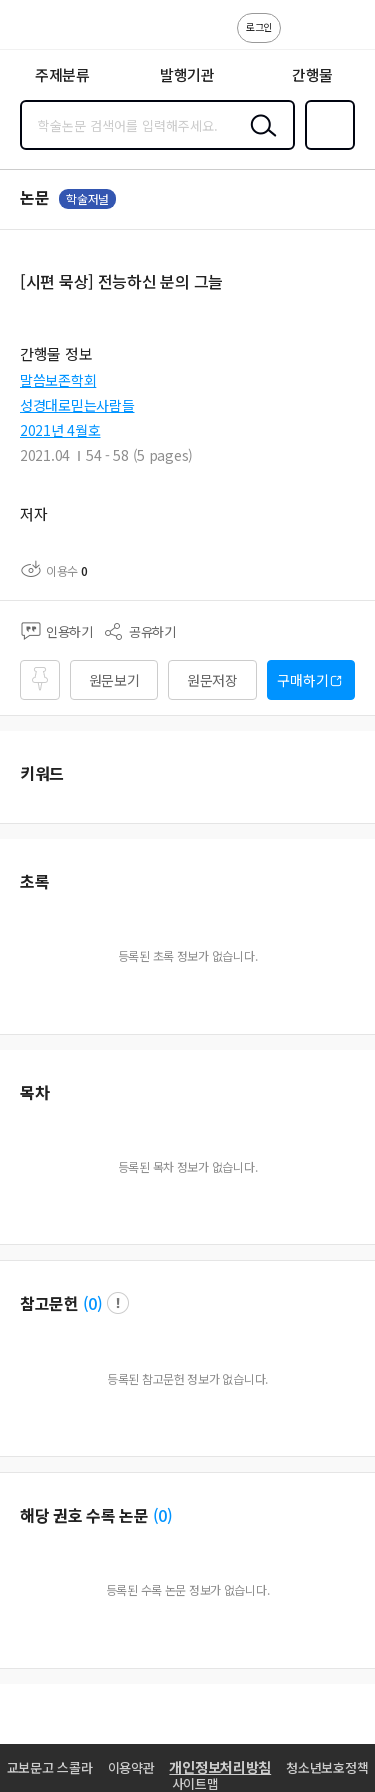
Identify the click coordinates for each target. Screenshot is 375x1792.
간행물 (312, 74)
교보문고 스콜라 (50, 1767)
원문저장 (212, 680)
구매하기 (302, 680)
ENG (344, 38)
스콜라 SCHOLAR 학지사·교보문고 (60, 31)
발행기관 (187, 74)
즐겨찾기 (326, 148)
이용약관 (131, 1767)
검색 (259, 141)
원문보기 (114, 680)
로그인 (259, 26)
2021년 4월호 (60, 430)
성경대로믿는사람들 (77, 405)
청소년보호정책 (327, 1767)
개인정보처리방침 (220, 1767)
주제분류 (62, 74)
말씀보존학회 (58, 380)
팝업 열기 (118, 1303)
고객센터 (302, 38)
